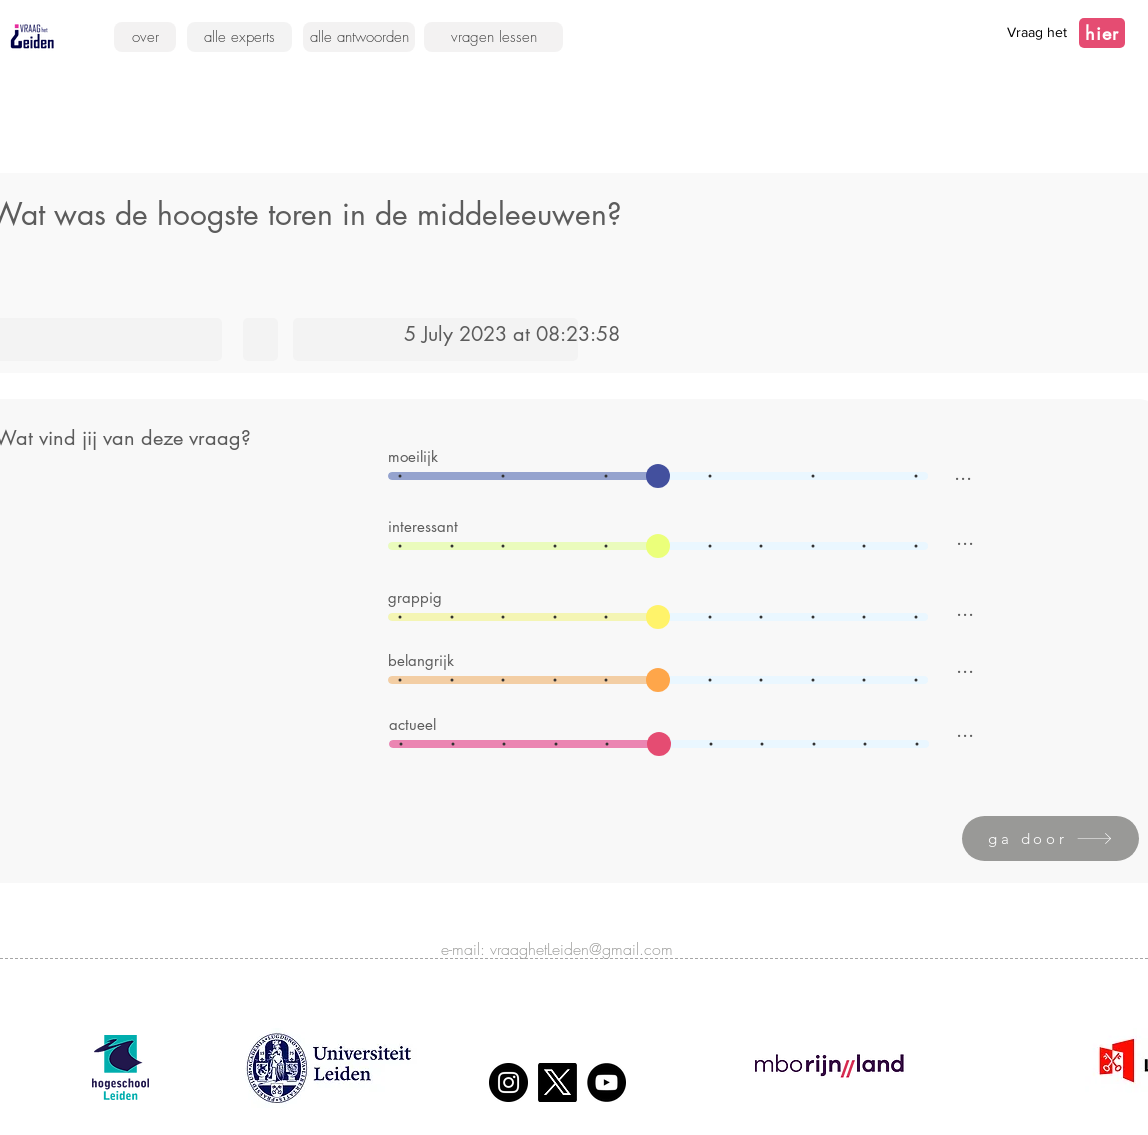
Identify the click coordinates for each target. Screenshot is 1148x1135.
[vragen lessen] (493, 37)
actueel (412, 724)
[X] (557, 1082)
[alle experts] (239, 37)
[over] (145, 37)
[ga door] (1050, 838)
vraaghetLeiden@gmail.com (581, 949)
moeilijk (413, 456)
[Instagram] (508, 1082)
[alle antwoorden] (359, 37)
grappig (415, 597)
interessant (423, 526)
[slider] (658, 476)
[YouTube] (606, 1082)
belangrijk (421, 660)
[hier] (1102, 33)
